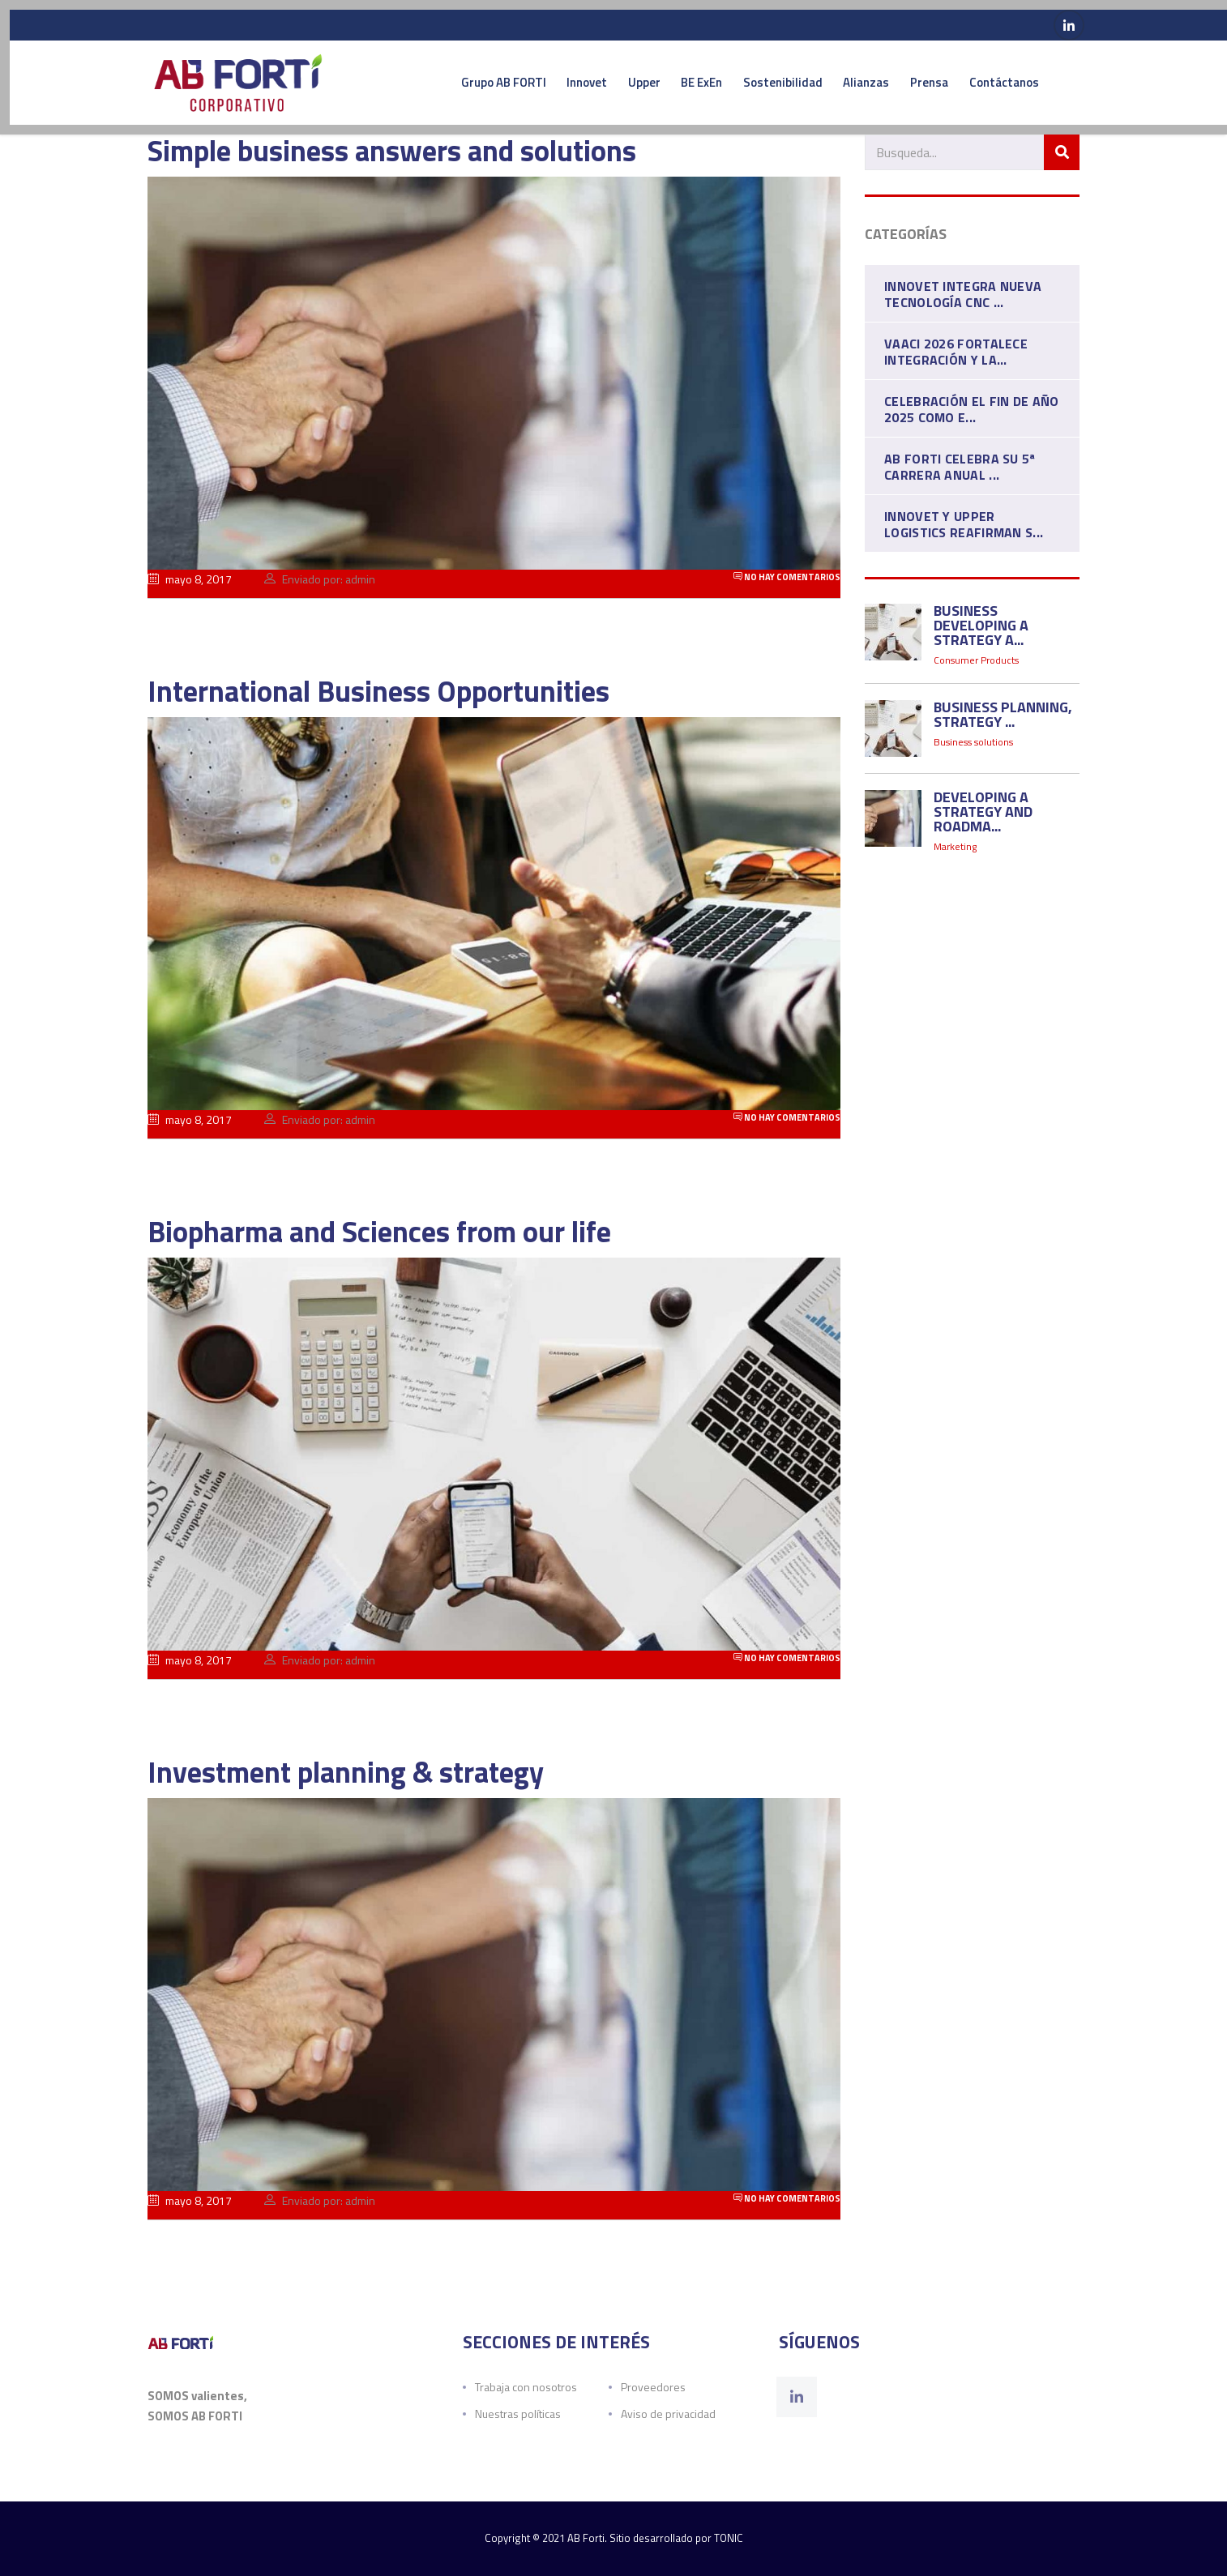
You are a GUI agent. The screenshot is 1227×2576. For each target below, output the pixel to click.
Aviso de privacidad (668, 2413)
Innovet (533, 84)
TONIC (728, 2538)
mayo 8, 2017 (189, 583)
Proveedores (653, 2386)
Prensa (934, 84)
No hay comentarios (786, 581)
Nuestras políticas (518, 2413)
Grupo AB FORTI (438, 84)
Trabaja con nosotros (526, 2386)
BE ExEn (671, 84)
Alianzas (859, 84)
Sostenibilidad (764, 84)
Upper (602, 84)
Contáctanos (1020, 84)
